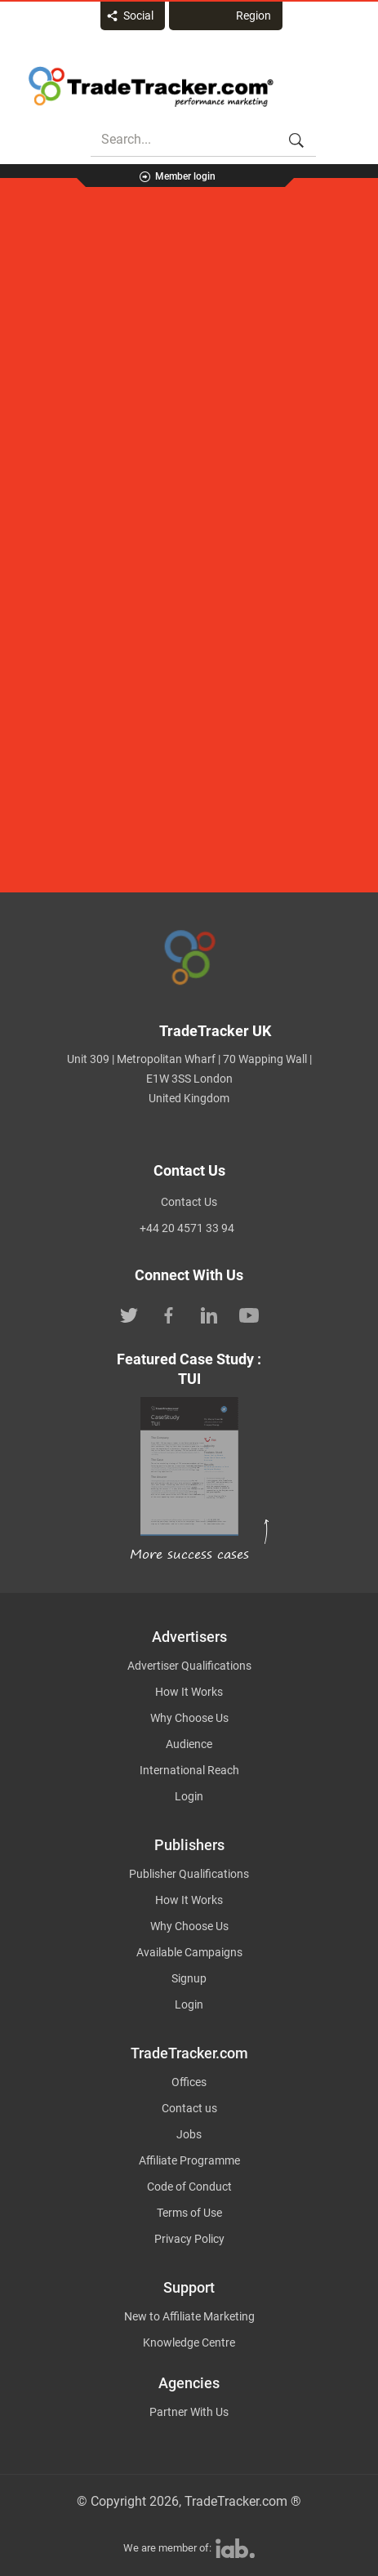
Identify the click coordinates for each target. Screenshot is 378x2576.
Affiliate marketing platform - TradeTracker (151, 86)
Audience (189, 1744)
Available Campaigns (189, 1952)
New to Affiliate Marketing (189, 2316)
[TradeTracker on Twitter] (129, 1314)
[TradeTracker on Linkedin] (209, 1314)
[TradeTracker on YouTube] (249, 1314)
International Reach (189, 1770)
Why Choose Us (189, 1717)
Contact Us (189, 1201)
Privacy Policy (189, 2238)
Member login (185, 176)
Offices (189, 2082)
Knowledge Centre (189, 2342)
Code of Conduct (189, 2186)
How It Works (189, 1691)
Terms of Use (189, 2212)
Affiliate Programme (189, 2160)
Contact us (189, 2108)
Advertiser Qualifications (189, 1665)
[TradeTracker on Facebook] (169, 1314)
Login (189, 1796)
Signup (189, 1978)
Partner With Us (189, 2411)
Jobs (189, 2134)
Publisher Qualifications (189, 1873)
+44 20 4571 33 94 (187, 1228)
